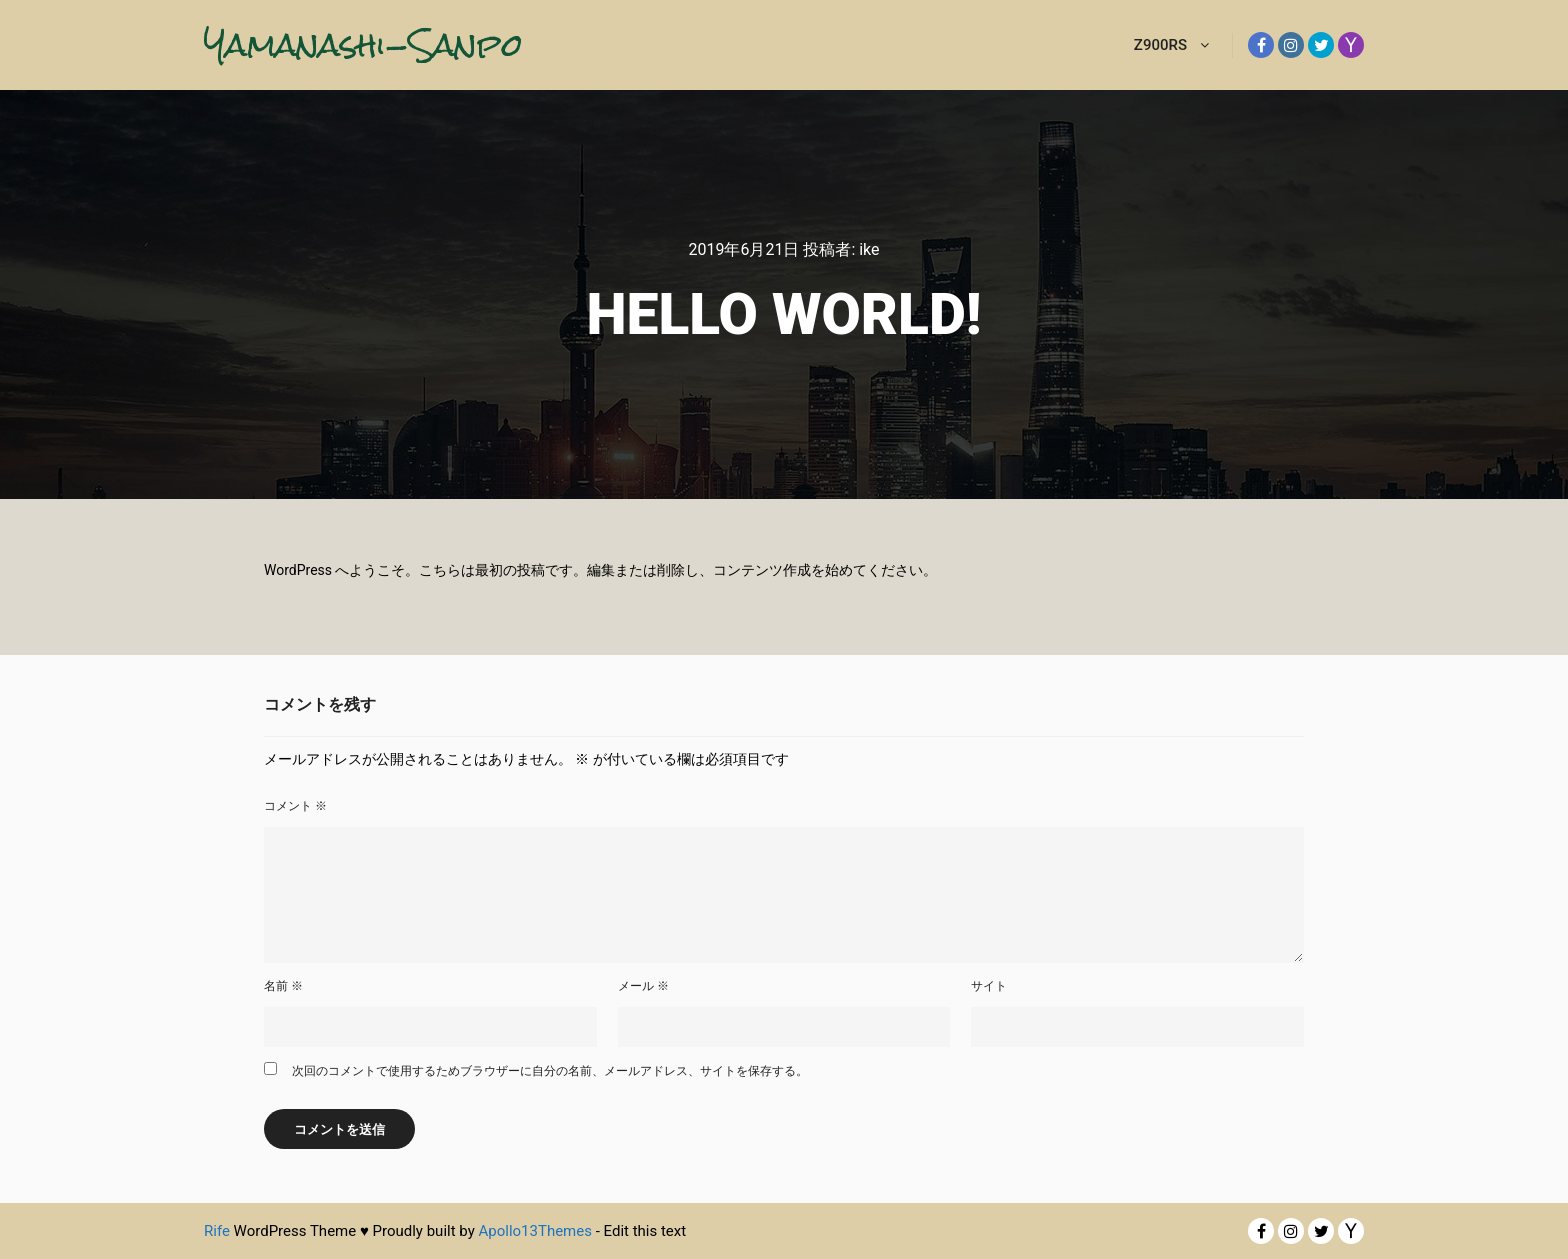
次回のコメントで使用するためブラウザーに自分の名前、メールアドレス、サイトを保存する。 (550, 1071)
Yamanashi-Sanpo (304, 44)
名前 (283, 986)
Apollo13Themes (535, 1231)
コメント (295, 806)
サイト (989, 986)
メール (643, 986)
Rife (217, 1231)
